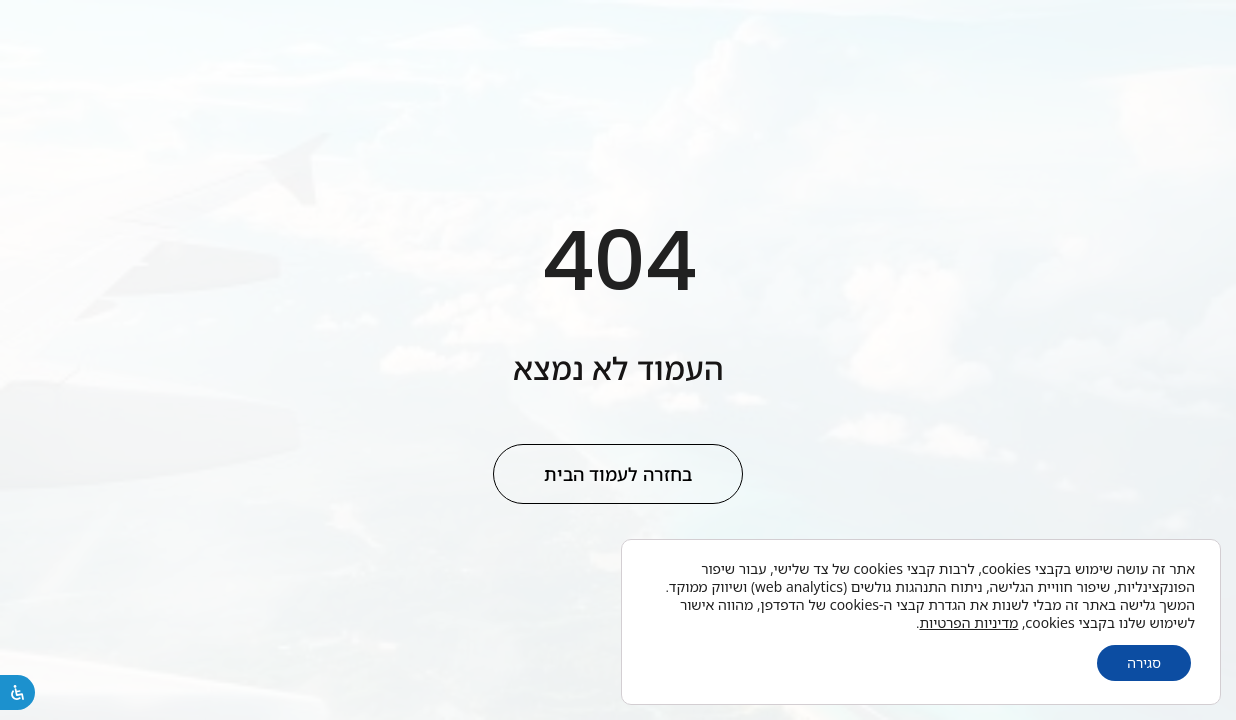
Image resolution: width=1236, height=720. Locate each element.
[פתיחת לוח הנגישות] (17, 692)
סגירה (1144, 662)
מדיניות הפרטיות (969, 622)
